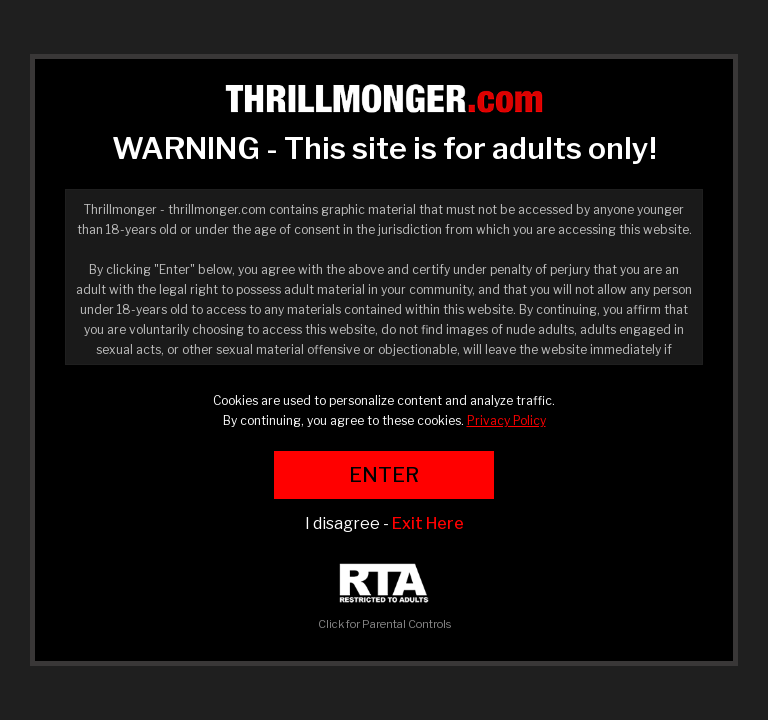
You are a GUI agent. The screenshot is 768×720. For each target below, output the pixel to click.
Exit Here (428, 523)
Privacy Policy (506, 420)
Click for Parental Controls (384, 597)
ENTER (384, 475)
